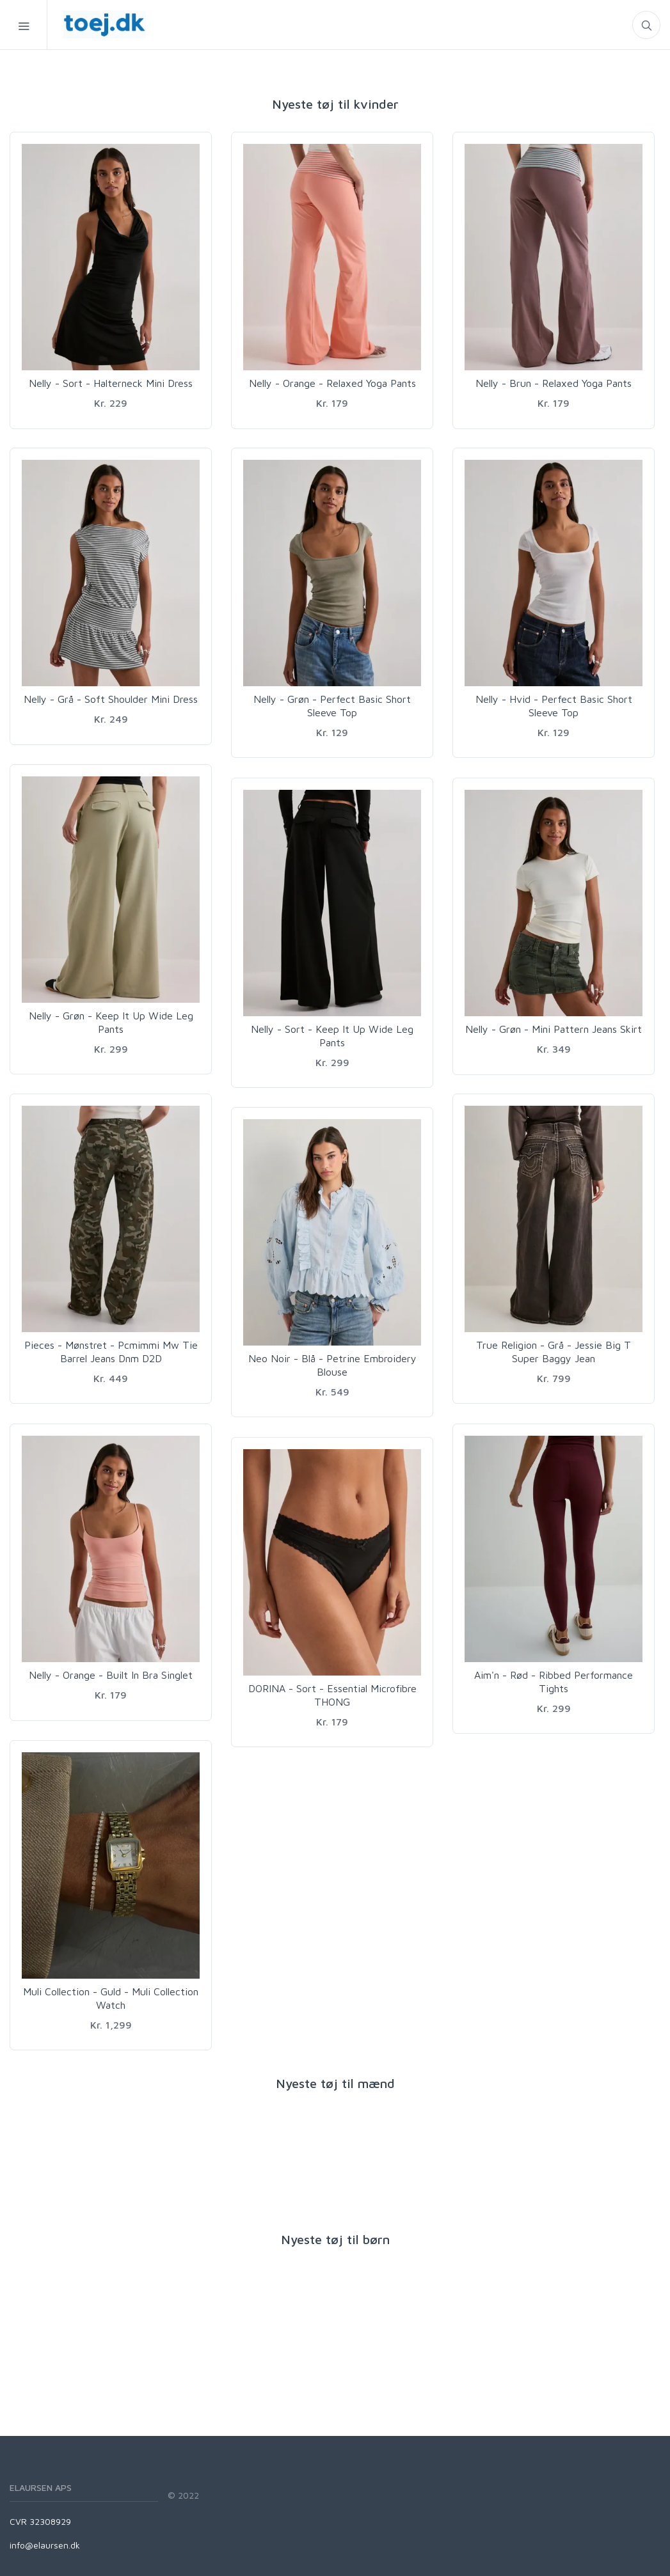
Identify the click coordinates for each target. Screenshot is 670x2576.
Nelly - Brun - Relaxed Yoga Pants (553, 383)
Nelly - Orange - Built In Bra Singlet (111, 1675)
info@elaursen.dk (45, 2545)
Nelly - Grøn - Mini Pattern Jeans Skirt (553, 1029)
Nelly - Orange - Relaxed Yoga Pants (332, 383)
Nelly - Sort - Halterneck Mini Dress (111, 383)
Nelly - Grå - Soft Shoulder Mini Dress (111, 699)
